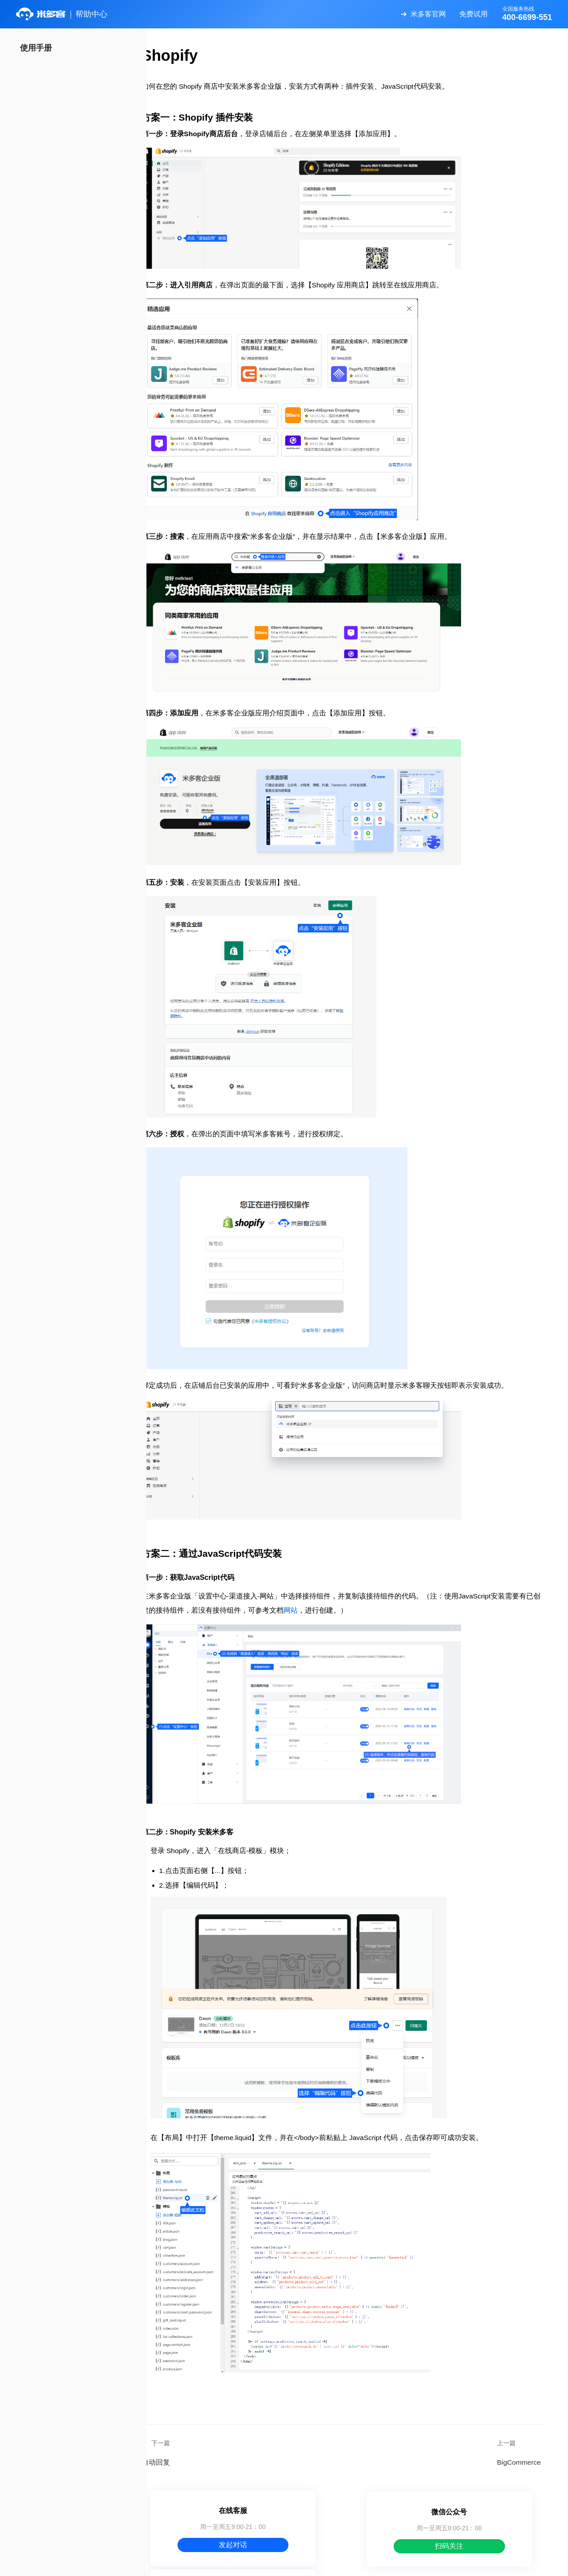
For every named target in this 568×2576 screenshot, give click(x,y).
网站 (358, 1587)
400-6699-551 (489, 2512)
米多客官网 (425, 14)
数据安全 (360, 2563)
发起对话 (225, 2512)
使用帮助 (324, 2563)
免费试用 (471, 14)
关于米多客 (285, 2563)
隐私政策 (431, 2563)
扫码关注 (357, 2512)
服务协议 (395, 2563)
